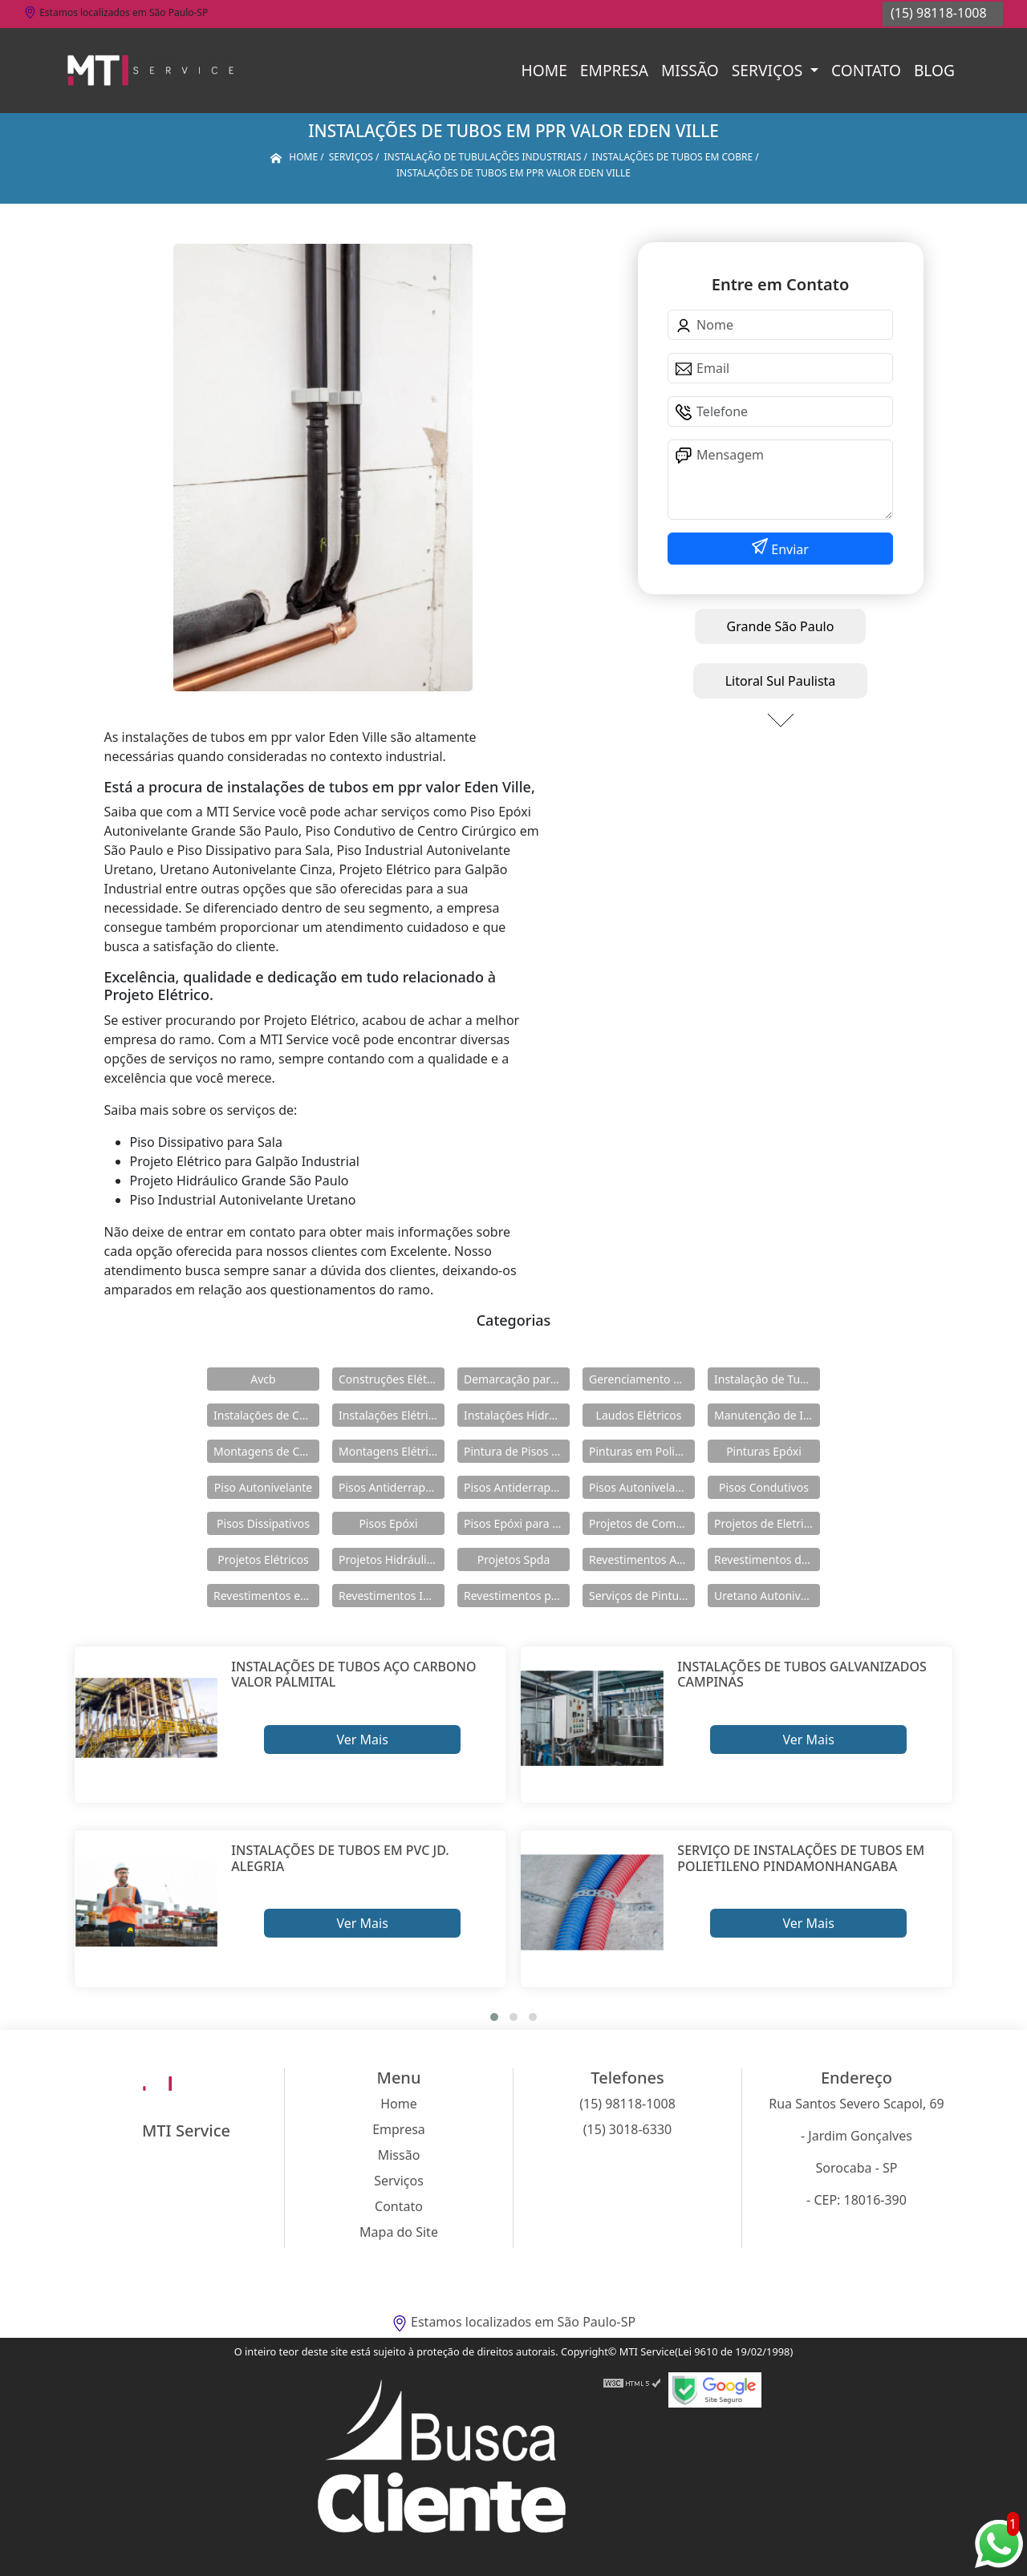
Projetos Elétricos (262, 1559)
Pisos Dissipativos (263, 1523)
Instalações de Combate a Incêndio (266, 1415)
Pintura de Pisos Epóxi (517, 1451)
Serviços (769, 70)
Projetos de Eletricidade (767, 1523)
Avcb (262, 1379)
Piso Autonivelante (263, 1487)
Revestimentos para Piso (517, 1595)
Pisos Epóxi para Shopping (517, 1523)
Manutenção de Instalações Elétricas (767, 1415)
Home (544, 70)
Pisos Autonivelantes (642, 1487)
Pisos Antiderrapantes (517, 1487)
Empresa (614, 70)
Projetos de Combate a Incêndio (642, 1523)
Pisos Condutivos (764, 1487)
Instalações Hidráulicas (517, 1415)
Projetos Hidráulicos (391, 1559)
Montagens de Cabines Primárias (266, 1451)
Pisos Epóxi (388, 1523)
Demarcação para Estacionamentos (517, 1379)
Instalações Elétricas (391, 1415)
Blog (934, 70)
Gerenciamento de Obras (642, 1379)
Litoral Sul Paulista (780, 681)
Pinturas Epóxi (764, 1451)
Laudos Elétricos (639, 1415)
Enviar (788, 549)
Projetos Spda (513, 1559)
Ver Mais (362, 1739)
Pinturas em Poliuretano (642, 1451)
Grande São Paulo (780, 626)
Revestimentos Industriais (391, 1595)
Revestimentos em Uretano (266, 1595)
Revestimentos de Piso (767, 1559)
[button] (494, 2017)
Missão (690, 70)
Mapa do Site (398, 2232)
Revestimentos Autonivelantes (642, 1559)
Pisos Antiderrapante (391, 1487)
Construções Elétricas (391, 1379)
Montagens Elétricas (391, 1451)
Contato (866, 70)
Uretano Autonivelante (767, 1595)
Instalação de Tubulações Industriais (767, 1379)
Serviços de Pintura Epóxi (642, 1595)
